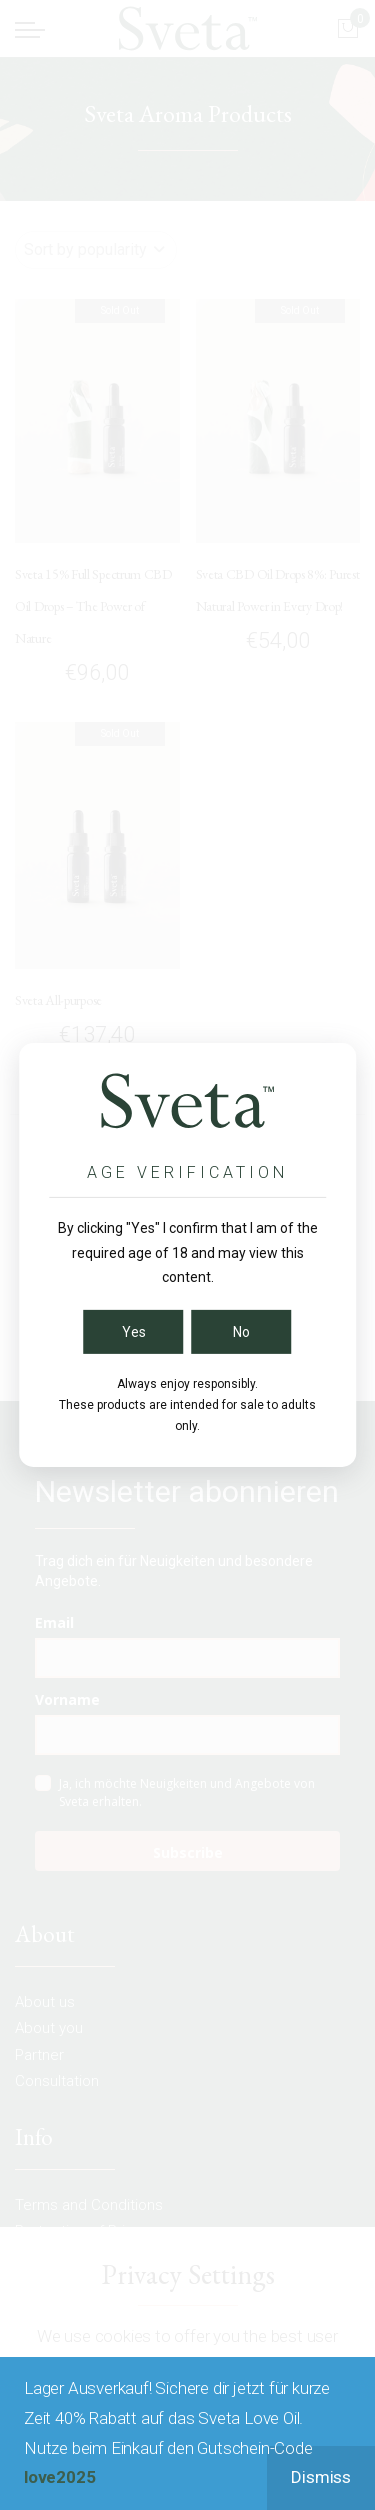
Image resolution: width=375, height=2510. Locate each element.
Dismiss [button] (321, 2477)
